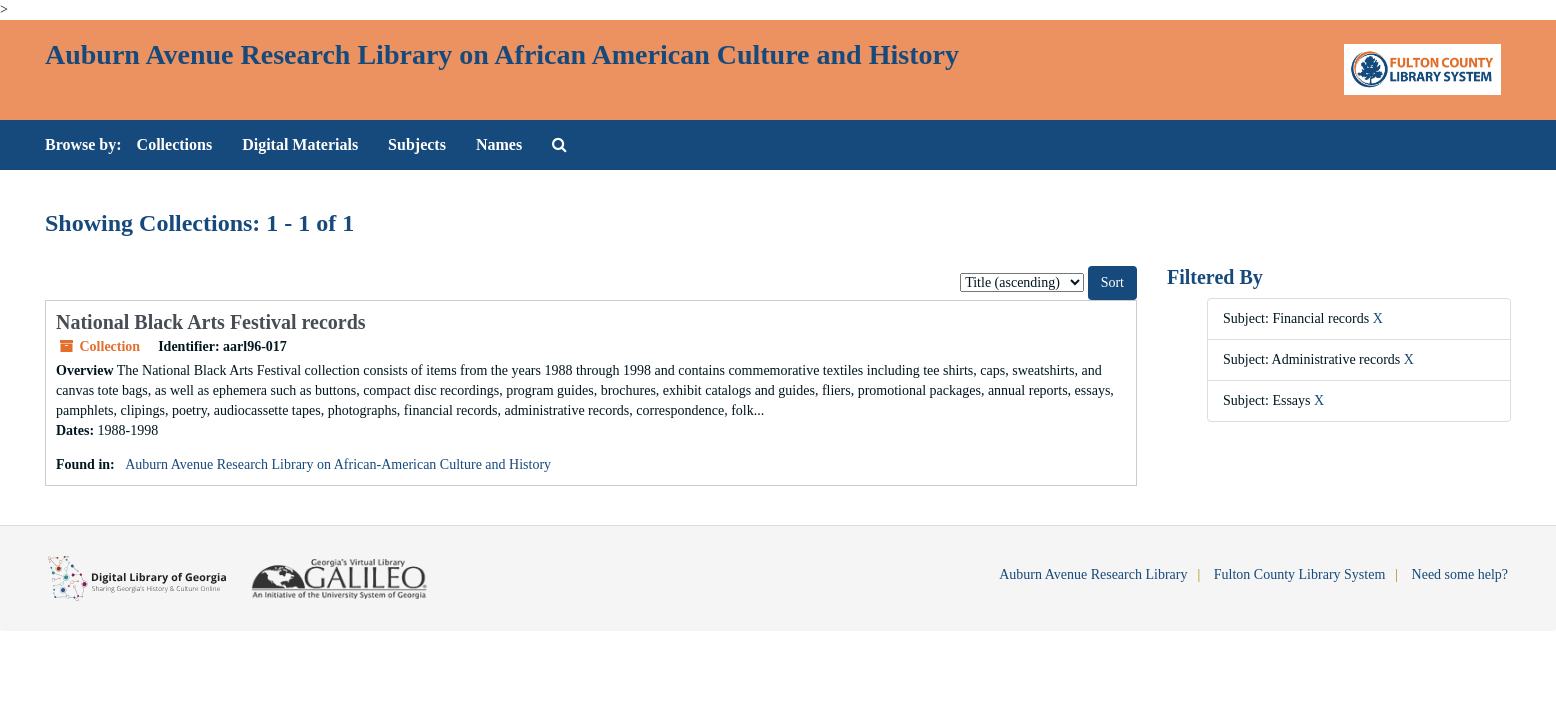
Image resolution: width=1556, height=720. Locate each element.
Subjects (417, 144)
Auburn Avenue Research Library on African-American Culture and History (338, 464)
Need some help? (1460, 574)
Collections (175, 144)
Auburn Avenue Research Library (1093, 574)
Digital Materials (300, 144)
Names (499, 144)
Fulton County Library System (1300, 574)
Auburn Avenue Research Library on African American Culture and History (502, 54)
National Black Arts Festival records (211, 322)
